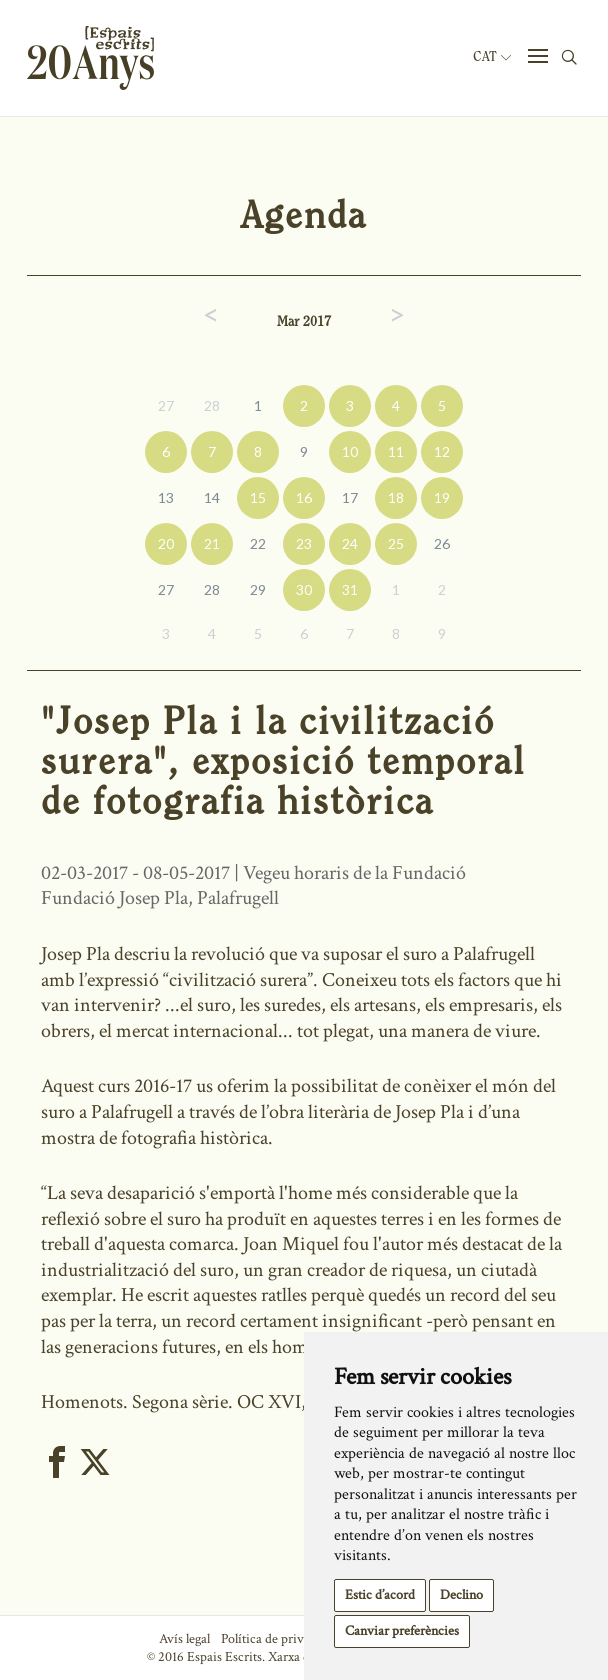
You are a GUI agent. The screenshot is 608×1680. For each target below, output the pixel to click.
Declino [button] (461, 1595)
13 (166, 497)
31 (350, 589)
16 (304, 497)
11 (396, 451)
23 (304, 543)
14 (212, 497)
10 (350, 451)
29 (258, 589)
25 (396, 543)
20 (166, 543)
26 (442, 543)
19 (442, 497)
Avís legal (184, 1639)
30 (304, 589)
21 (212, 543)
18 (396, 497)
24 (350, 543)
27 (166, 405)
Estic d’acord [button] (380, 1595)
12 (442, 451)
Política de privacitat (277, 1639)
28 (212, 405)
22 (258, 543)
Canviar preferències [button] (402, 1631)
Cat (492, 57)
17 (350, 497)
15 (258, 497)
